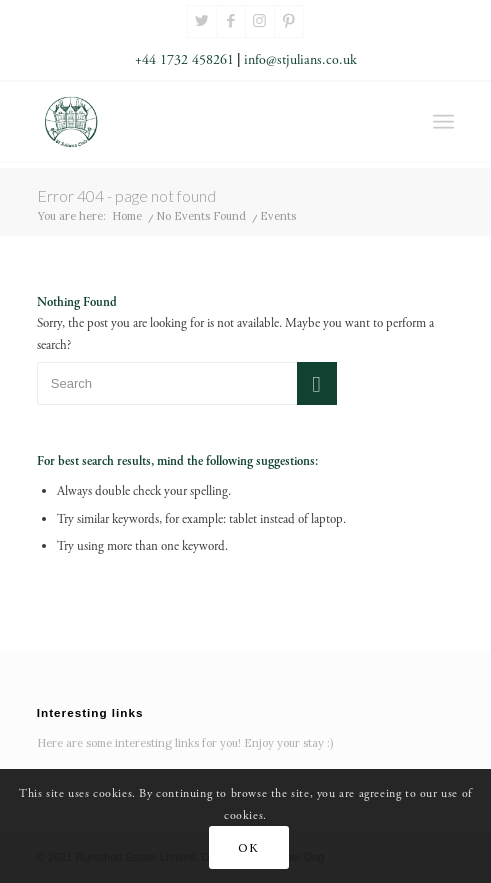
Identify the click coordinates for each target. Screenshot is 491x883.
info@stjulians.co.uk (300, 60)
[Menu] (443, 122)
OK (248, 847)
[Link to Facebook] (231, 21)
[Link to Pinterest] (289, 21)
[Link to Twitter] (202, 21)
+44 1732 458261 (184, 60)
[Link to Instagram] (260, 21)
